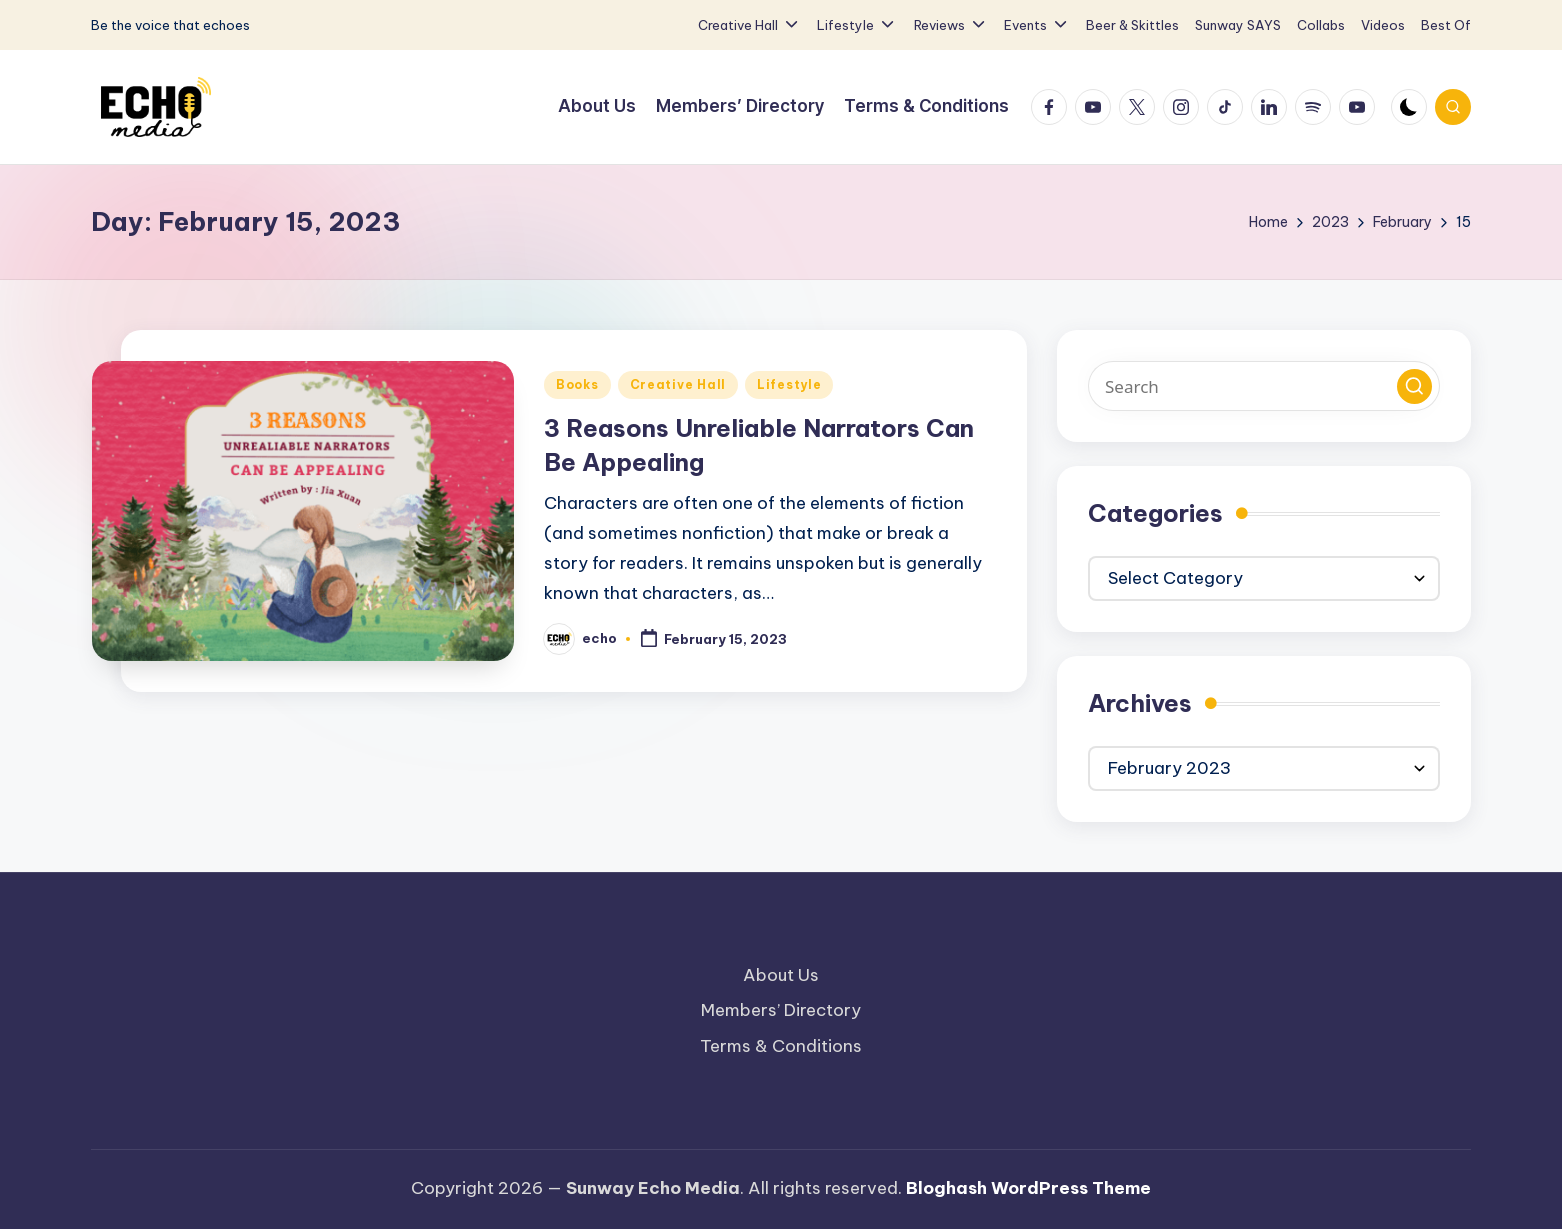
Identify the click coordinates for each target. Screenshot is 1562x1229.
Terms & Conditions (781, 1046)
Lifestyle (789, 384)
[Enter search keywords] (1264, 386)
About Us (781, 975)
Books (577, 384)
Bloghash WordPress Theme (1028, 1188)
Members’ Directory (781, 1010)
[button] (1414, 386)
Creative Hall (678, 384)
